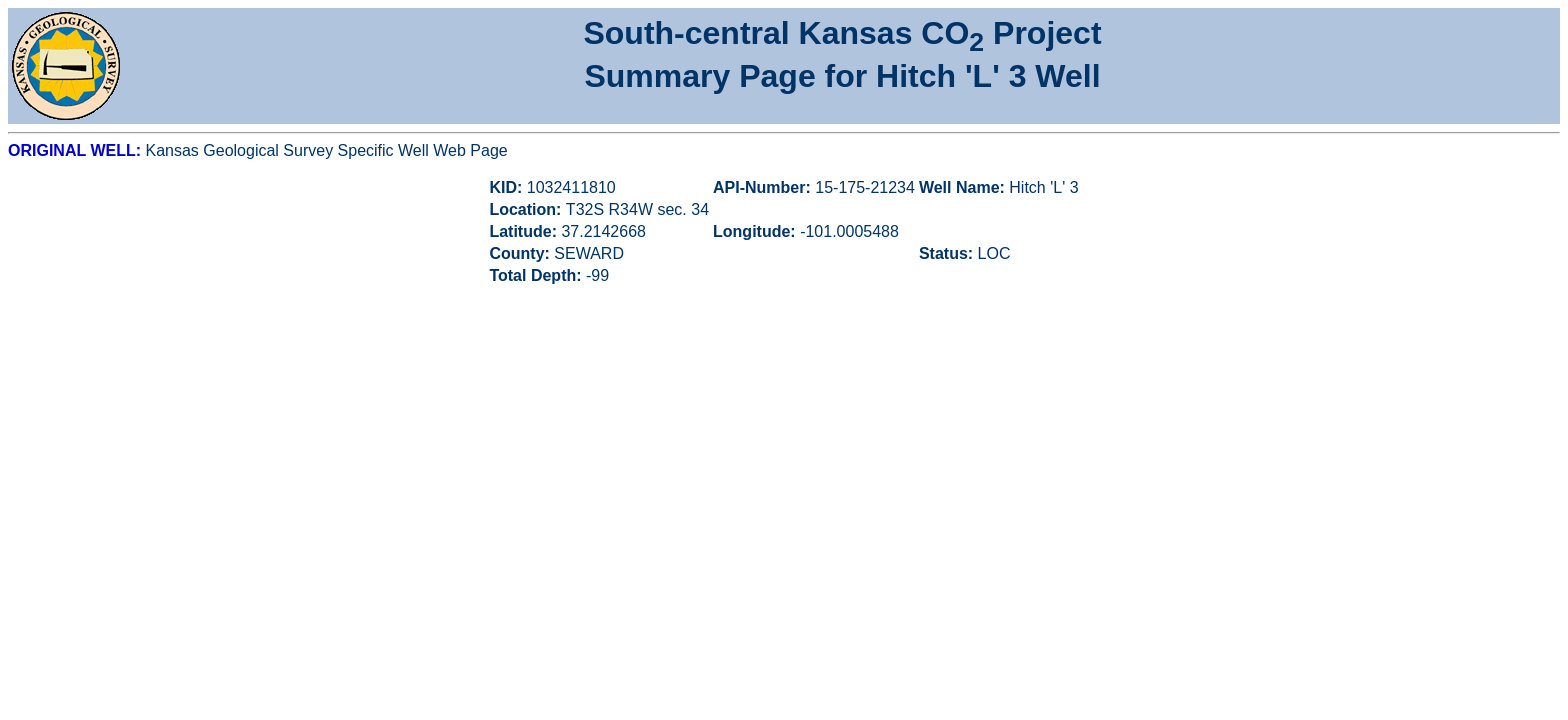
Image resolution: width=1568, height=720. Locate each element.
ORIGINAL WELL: (76, 150)
